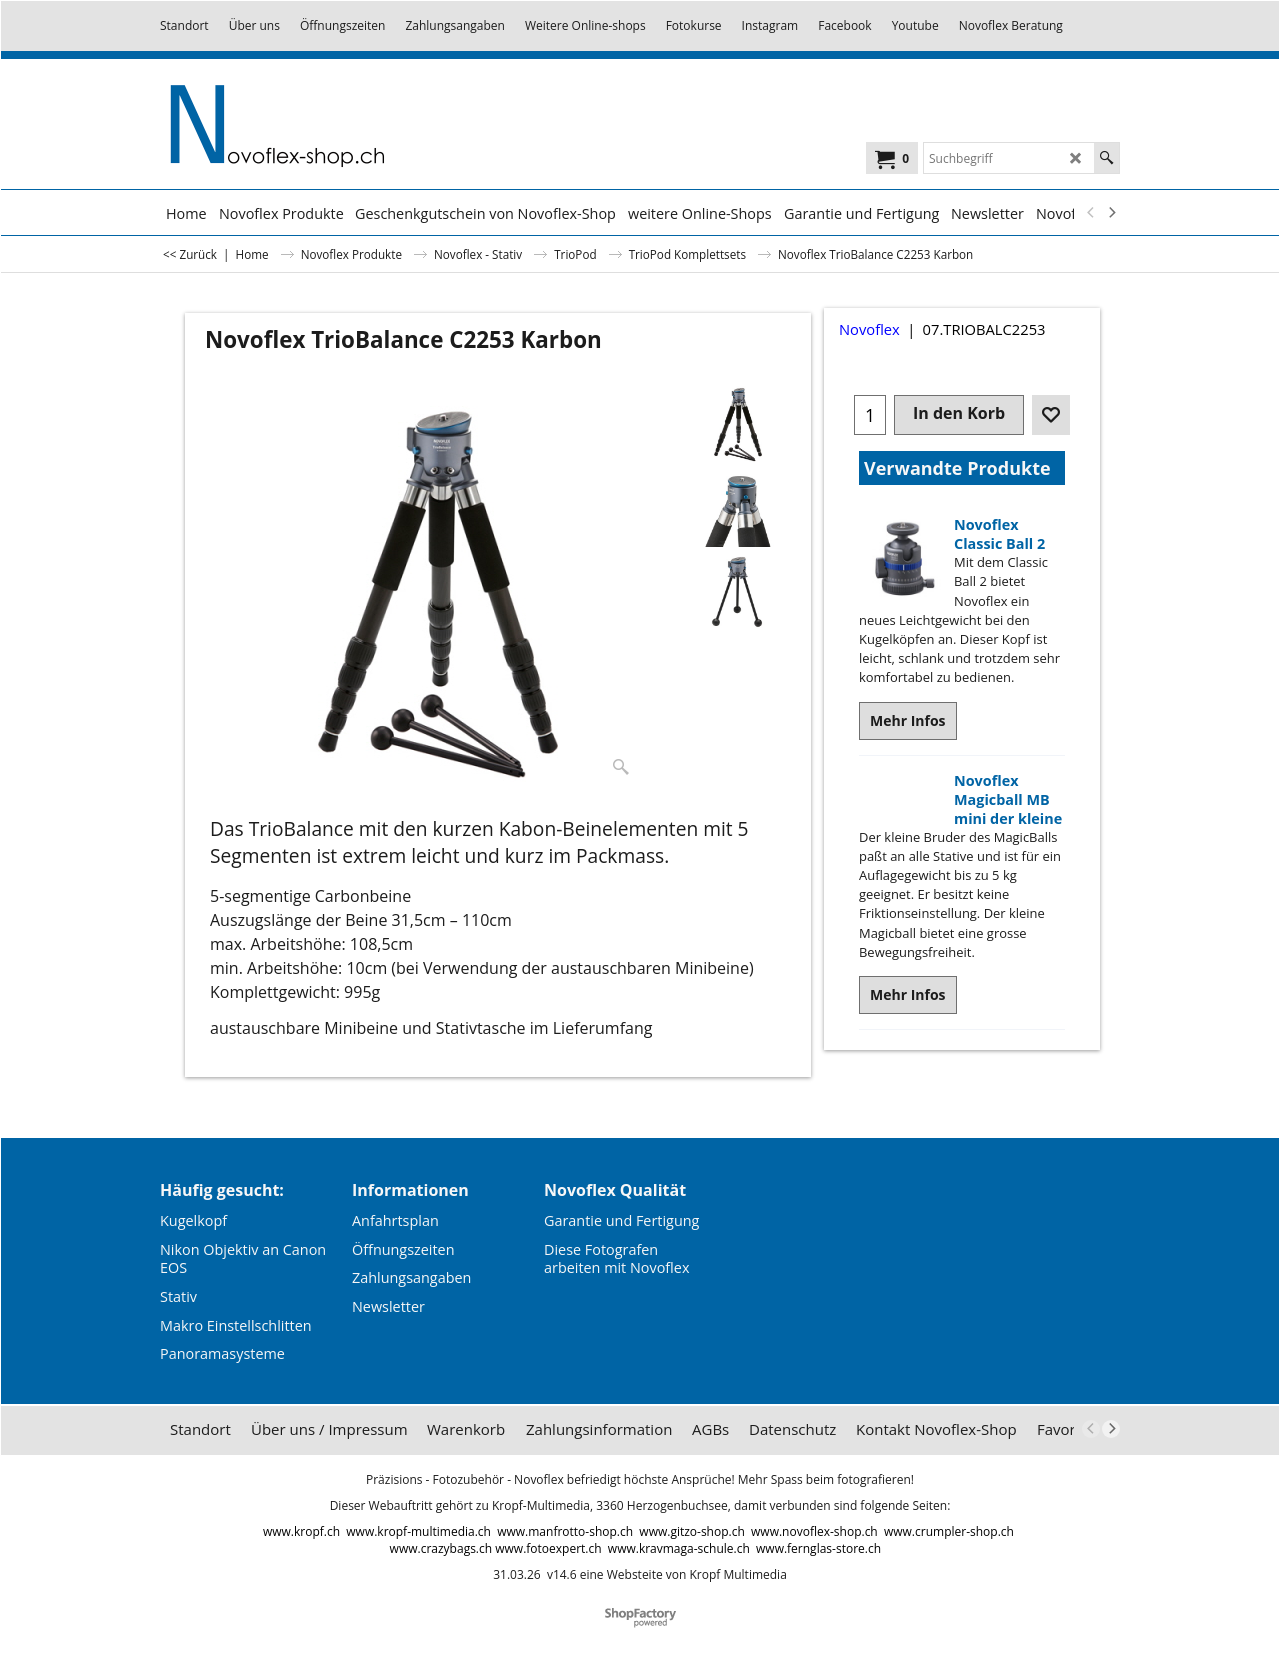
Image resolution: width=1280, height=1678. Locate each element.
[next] (1111, 213)
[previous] (1091, 213)
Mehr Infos (908, 720)
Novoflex (869, 329)
